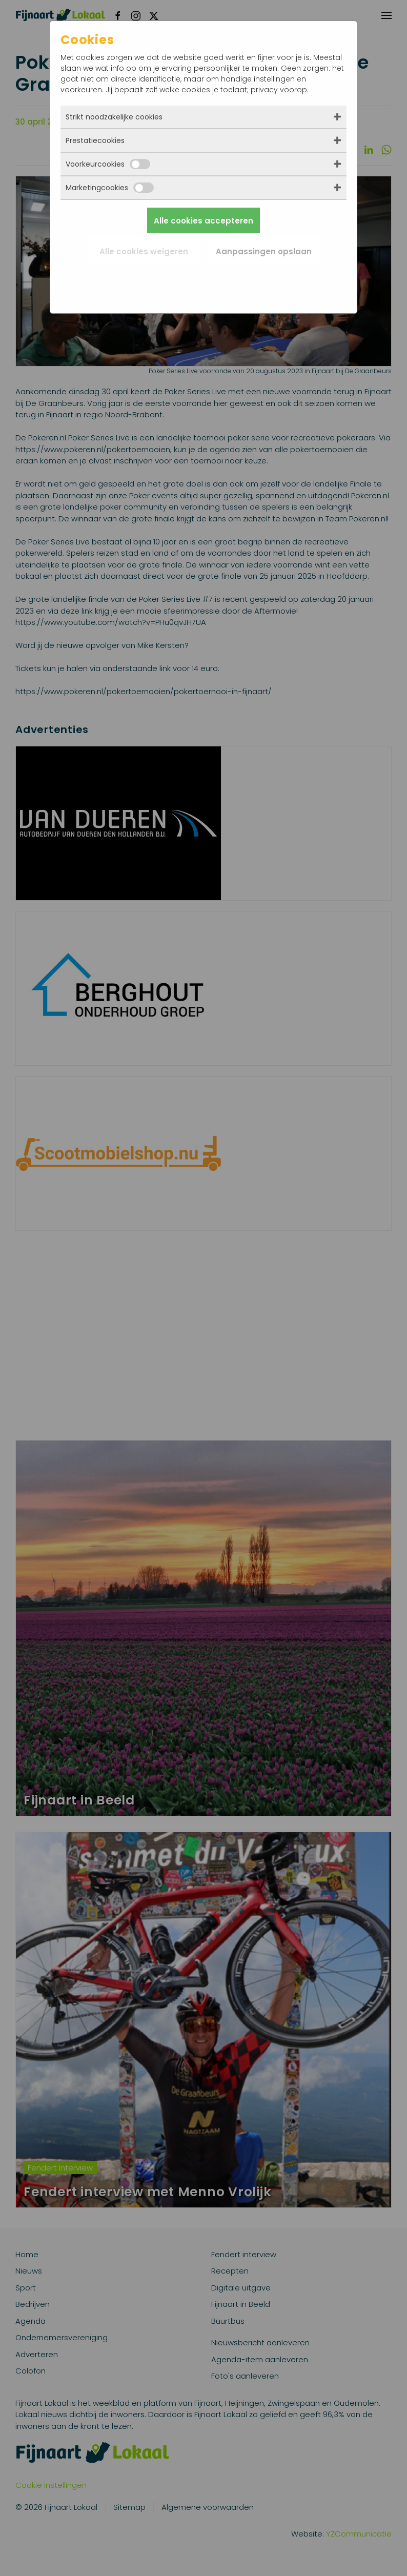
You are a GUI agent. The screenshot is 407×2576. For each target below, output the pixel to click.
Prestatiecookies (95, 140)
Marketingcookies (110, 187)
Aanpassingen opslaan (264, 251)
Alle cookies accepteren (203, 220)
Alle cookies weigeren (143, 251)
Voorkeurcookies (108, 164)
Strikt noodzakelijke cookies (114, 117)
